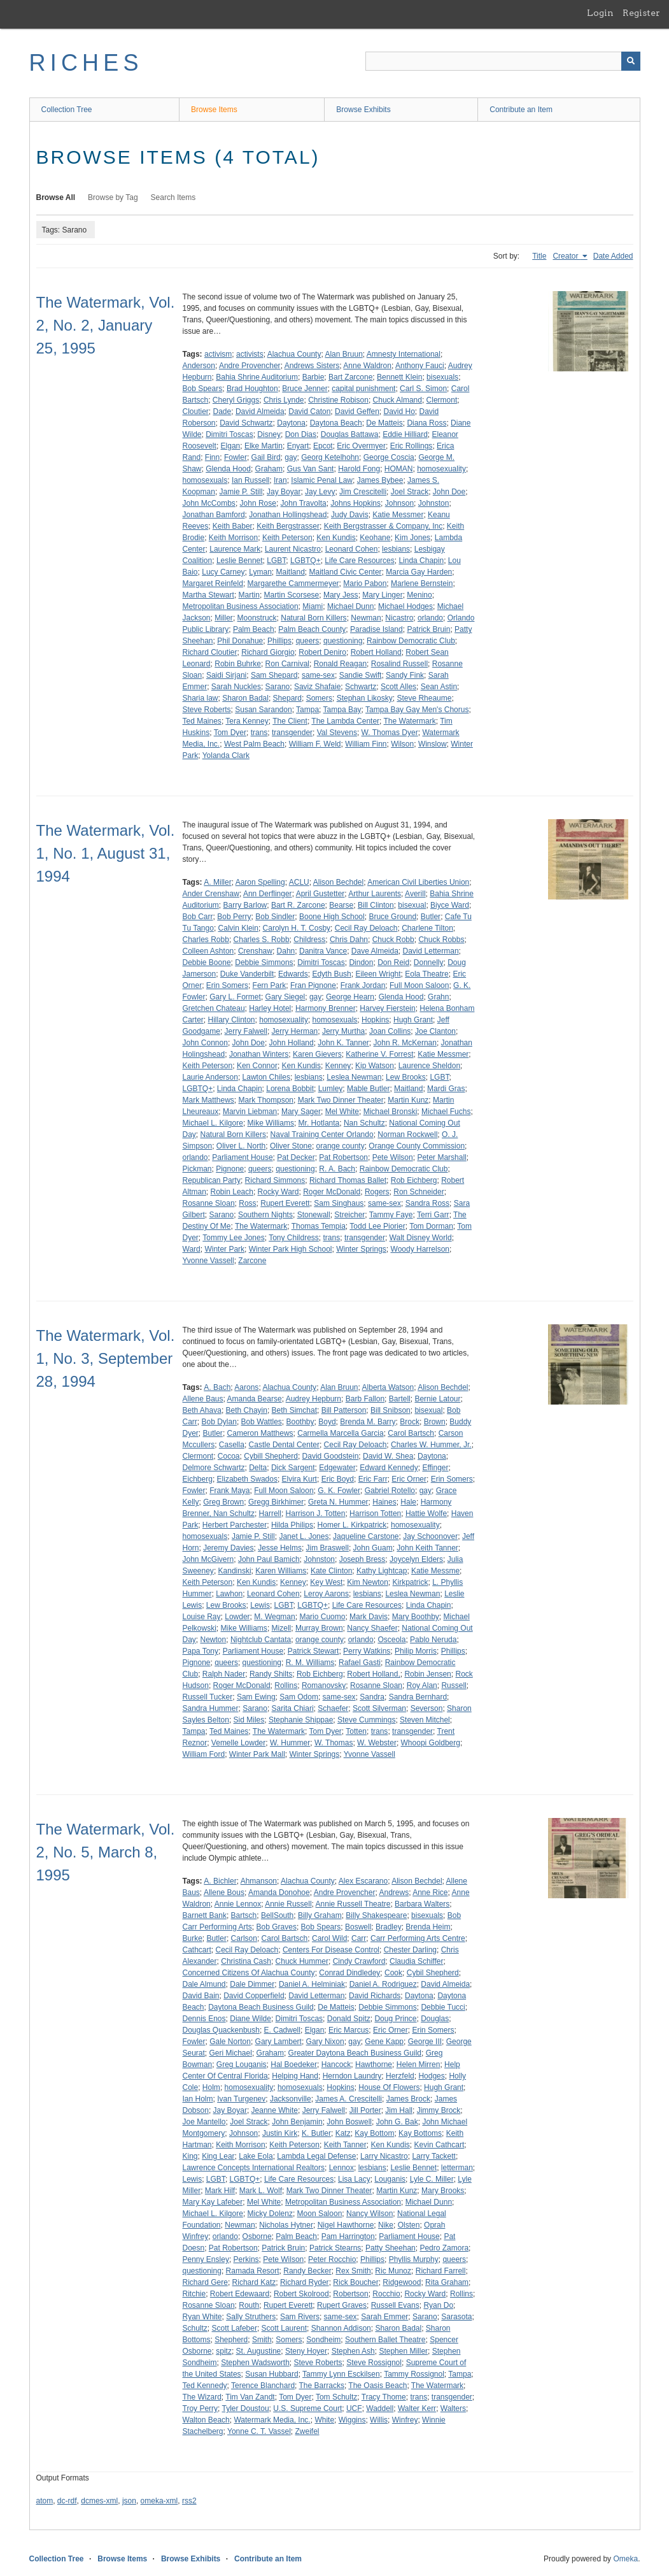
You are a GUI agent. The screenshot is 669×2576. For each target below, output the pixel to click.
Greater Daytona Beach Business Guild (354, 2053)
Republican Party (212, 1180)
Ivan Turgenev (241, 2098)
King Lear (218, 2156)
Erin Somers (227, 985)
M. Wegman (274, 1616)
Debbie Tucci (443, 2007)
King (190, 2156)
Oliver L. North (240, 1145)
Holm (211, 2087)
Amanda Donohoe (279, 1892)
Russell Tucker (208, 1696)
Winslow (432, 744)
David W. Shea (388, 1456)
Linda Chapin (421, 560)
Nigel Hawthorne (346, 2225)
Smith (262, 2339)
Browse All (56, 197)
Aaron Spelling (260, 882)
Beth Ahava (202, 1410)
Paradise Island (376, 629)
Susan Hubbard (271, 2374)
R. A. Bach (337, 1168)
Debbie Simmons (264, 962)
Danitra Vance (323, 951)
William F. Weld (315, 744)
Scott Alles (398, 686)
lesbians (396, 549)
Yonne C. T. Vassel (259, 2431)
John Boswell (349, 2121)
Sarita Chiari (293, 1708)
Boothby (300, 1421)
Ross (247, 1203)
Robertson (350, 2293)
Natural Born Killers (313, 617)
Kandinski (234, 1570)
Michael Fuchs (445, 1111)
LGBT (276, 560)
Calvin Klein (238, 928)
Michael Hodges (405, 606)
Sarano (277, 686)
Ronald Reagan (340, 663)
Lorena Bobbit (290, 1088)
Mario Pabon (364, 583)
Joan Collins (390, 1031)
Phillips (279, 640)
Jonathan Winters (258, 1054)
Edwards (293, 974)
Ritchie (194, 2293)
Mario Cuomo (322, 1616)
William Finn (365, 744)
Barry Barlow (245, 905)
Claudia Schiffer (417, 1961)
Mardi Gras (446, 1088)
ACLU (299, 882)
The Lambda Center (345, 721)
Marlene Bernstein (422, 583)
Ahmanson (259, 1881)
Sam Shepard (274, 675)
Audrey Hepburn (313, 1398)
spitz (224, 2351)
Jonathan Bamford (214, 514)
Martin (249, 594)
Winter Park (224, 1249)
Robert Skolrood (301, 2293)
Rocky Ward (278, 1191)
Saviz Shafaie (317, 686)
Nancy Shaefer (372, 1628)
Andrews (394, 1892)
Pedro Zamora (443, 2247)
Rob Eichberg (414, 1180)
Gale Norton (230, 2041)
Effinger (435, 1467)
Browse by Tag (113, 197)
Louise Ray (202, 1616)
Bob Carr (198, 916)
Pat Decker (295, 1157)
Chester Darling (410, 1949)
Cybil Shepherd (433, 1972)
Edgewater (337, 1467)
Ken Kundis (335, 537)
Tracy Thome (384, 2397)
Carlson (244, 1938)
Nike (385, 2225)
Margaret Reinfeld (213, 583)
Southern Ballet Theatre (385, 2339)
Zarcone (252, 1260)
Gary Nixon (325, 2041)
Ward (192, 1249)
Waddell (379, 2408)
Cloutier (196, 411)
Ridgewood (402, 2282)
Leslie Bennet (239, 560)
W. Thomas (333, 1742)
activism (218, 354)
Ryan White (202, 2316)
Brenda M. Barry (367, 1421)
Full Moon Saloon (419, 985)
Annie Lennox (238, 1904)
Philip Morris (416, 1651)
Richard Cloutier (210, 652)
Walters (453, 2408)
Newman (366, 617)
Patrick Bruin (428, 629)
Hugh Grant (413, 1019)
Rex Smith (352, 2270)
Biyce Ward (449, 905)
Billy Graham (320, 1915)
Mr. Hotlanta (319, 1123)
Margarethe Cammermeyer (293, 583)
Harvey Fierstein (387, 1008)
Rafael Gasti (360, 1662)
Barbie (313, 377)
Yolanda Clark (226, 755)
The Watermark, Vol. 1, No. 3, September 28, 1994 (105, 1358)
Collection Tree (66, 109)
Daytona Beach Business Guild (260, 2007)
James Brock (408, 2098)
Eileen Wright (377, 974)
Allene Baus (203, 1398)
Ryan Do (438, 2305)
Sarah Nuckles (236, 686)
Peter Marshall (441, 1157)
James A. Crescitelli (348, 2098)
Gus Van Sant (310, 468)
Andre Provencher (250, 365)
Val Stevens (337, 732)
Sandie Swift (360, 675)
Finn (212, 457)
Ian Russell (250, 480)
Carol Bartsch (411, 1433)
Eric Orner (408, 1479)
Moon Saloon (319, 2213)
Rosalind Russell (399, 663)
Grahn (438, 996)
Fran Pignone (313, 985)
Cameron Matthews (260, 1433)
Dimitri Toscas (229, 434)
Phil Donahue (240, 640)
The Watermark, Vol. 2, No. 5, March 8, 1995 (105, 1852)
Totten (356, 1731)
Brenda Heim (427, 1926)
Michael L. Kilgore (213, 1123)
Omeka (625, 2558)
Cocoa (229, 1456)
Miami (312, 606)
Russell (453, 1685)
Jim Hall (398, 2110)
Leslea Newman (354, 1077)
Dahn (286, 951)
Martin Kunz (408, 1100)
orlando (430, 617)
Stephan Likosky (365, 698)
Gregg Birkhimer (276, 1502)
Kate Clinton (331, 1570)
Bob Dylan (219, 1421)
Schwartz (360, 686)
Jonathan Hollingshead (288, 514)
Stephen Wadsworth (255, 2362)
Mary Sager (301, 1111)
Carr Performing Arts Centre (417, 1938)
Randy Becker (307, 2270)
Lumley (330, 1088)
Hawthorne (373, 2064)
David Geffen (357, 411)
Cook (393, 1972)
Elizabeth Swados (247, 1479)
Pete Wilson (392, 1157)
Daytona (291, 423)
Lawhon (229, 1593)
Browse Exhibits (363, 109)
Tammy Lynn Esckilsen (341, 2374)
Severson (427, 1708)
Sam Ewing (256, 1696)
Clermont (442, 400)
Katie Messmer (397, 514)
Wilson (402, 744)
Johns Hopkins (355, 503)
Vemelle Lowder (238, 1742)
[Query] (502, 61)
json (129, 2500)
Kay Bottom (374, 2133)
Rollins (285, 1685)
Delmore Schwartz (214, 1467)
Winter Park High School (290, 1249)
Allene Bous (224, 1892)
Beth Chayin (246, 1410)
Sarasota (456, 2316)
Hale (408, 1502)
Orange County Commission (417, 1145)
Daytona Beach (336, 423)
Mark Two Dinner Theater (341, 1100)
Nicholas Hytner (286, 2225)
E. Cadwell (282, 2030)
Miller (224, 617)
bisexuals (442, 377)
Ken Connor (257, 1065)
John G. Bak (397, 2121)
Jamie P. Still (241, 491)
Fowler (235, 457)
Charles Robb (206, 939)
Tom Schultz (336, 2397)
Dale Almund (204, 1984)
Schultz (195, 2328)
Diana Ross (426, 423)
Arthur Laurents (374, 893)
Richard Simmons (275, 1180)
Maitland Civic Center (345, 572)
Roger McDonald (331, 1191)
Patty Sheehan (390, 2247)
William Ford (204, 1754)
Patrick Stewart (313, 1651)
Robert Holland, (373, 1674)
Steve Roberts (207, 709)
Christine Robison (338, 400)
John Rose (258, 503)
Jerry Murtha (343, 1031)
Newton (214, 1639)
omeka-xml (159, 2500)
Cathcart (197, 1949)
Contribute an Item (521, 109)
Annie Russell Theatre (353, 1904)
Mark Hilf (220, 2190)
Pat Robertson (343, 1157)
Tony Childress (294, 1237)
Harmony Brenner (325, 1008)
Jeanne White (274, 2110)
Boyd (326, 1421)
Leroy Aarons (326, 1593)
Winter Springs (361, 1249)
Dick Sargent (293, 1467)
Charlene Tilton (427, 928)
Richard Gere (205, 2282)
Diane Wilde (250, 2018)
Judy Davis (350, 514)
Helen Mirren (418, 2064)
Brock (409, 1421)
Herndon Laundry (352, 2076)
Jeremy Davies (228, 1547)
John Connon (205, 1042)
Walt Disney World (421, 1237)
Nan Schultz (364, 1123)
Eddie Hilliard (405, 434)
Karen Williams (280, 1570)
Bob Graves (277, 1926)
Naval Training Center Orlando (322, 1134)
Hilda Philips (292, 1525)
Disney (269, 434)
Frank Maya (229, 1490)
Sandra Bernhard (418, 1696)
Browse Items (214, 109)
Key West (326, 1582)
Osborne (257, 2236)
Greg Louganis (241, 2064)
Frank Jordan (363, 985)
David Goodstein (330, 1456)
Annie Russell (288, 1904)
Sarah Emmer (384, 2316)
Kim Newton (367, 1582)
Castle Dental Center (284, 1444)
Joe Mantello (204, 2121)
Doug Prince (395, 2018)
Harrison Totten (375, 1513)
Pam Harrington (348, 2236)
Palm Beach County (312, 629)
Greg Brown (223, 1502)
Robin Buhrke (238, 663)
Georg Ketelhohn (330, 457)
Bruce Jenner (304, 388)
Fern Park (269, 985)
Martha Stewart (208, 594)
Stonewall (313, 1214)
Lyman (260, 572)
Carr (358, 1938)
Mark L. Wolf (260, 2190)
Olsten (409, 2225)
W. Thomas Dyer (390, 732)
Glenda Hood (228, 468)
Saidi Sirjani (226, 675)
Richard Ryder (304, 2282)
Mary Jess (340, 594)
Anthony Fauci (419, 365)
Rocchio (386, 2293)
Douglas (435, 2018)
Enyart (298, 445)
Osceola (391, 1639)
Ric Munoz (393, 2270)
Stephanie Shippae (301, 1719)
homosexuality (441, 468)
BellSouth (277, 1915)
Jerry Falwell (246, 1031)
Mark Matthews (208, 1100)
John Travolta (304, 503)
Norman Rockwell (407, 1134)
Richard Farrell (441, 2270)
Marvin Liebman (250, 1111)
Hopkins (375, 1019)
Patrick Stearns (335, 2247)
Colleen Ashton (208, 951)
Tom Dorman (431, 1226)
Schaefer (333, 1708)
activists (250, 354)
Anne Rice (429, 1892)
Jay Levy (320, 491)
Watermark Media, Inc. (272, 2419)
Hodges (431, 2076)
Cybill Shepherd (271, 1456)
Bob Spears (203, 388)
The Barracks (321, 2385)
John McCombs (209, 503)
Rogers (377, 1191)
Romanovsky (324, 1685)
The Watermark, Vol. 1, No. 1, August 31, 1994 (105, 853)
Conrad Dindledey (349, 1972)
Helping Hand (295, 2076)
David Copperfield (253, 1995)
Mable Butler (368, 1088)
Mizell (282, 1628)
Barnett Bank (205, 1915)
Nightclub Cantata (260, 1639)
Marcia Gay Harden (419, 572)
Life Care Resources (359, 560)
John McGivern (208, 1559)
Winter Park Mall (257, 1754)
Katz (343, 2133)
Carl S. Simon (423, 388)
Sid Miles (249, 1719)
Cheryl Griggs (236, 400)
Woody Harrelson (420, 1249)
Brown (435, 1421)
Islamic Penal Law (322, 480)
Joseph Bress (362, 1559)
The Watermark (410, 721)
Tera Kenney (246, 721)
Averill (415, 893)
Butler (430, 916)
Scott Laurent (284, 2328)
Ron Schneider (418, 1191)
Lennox (341, 2167)
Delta (258, 1467)
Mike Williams (271, 1123)
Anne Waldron (367, 365)
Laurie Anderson (210, 1077)
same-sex (318, 675)
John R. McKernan (405, 1042)
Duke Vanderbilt (247, 974)
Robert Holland (376, 652)
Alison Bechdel (338, 882)
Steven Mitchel (425, 1719)
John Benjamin (297, 2121)
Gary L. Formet (235, 996)
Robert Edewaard (239, 2293)
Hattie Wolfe (426, 1513)
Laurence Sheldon (429, 1065)
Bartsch (244, 1915)
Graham (269, 468)
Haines (384, 1502)
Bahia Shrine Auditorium (257, 377)
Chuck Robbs (441, 939)
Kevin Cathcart (439, 2144)
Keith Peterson (287, 537)
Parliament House (242, 1157)
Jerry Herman (295, 1031)
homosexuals (205, 480)
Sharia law (200, 698)
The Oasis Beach (377, 2385)
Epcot (323, 445)
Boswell (358, 1926)
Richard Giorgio (267, 652)
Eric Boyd (337, 1479)
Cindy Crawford (359, 1961)
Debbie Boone (207, 962)
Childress (309, 939)
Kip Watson (374, 1065)
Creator (566, 256)
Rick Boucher (355, 2282)
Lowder (237, 1616)
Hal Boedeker (294, 2064)
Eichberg (198, 1479)
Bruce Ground (392, 916)
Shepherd (231, 2339)
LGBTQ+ (305, 560)
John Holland (291, 1042)
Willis (379, 2419)
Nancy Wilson (369, 2213)
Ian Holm (198, 2098)
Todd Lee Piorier (377, 1226)
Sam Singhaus (338, 1203)
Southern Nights (265, 1214)
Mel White (342, 1111)
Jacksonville (290, 2098)
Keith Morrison (233, 537)
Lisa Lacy (354, 2179)
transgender (292, 732)
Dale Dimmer (252, 1984)
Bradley (389, 1926)
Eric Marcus (348, 2030)
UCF (354, 2408)
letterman (457, 2167)
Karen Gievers (317, 1054)
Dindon (361, 962)
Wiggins (352, 2419)
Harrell (270, 1513)
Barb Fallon (365, 1398)
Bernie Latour (437, 1398)
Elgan (231, 445)
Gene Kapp (384, 2041)
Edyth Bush (331, 974)
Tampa (307, 709)
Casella (231, 1444)
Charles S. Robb (262, 939)
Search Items (173, 197)
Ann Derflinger (267, 893)
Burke (192, 1938)
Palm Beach (253, 629)
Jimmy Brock (439, 2110)
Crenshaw (255, 951)
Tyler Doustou (245, 2408)
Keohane (375, 537)
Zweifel (307, 2431)
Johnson (399, 503)
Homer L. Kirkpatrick (352, 1525)
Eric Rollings (411, 445)
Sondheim (323, 2339)
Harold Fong (359, 468)
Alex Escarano (363, 1881)
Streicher (349, 1214)
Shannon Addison (341, 2328)
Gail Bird (266, 457)
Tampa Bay (342, 709)
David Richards (374, 1995)
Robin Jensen (427, 1674)
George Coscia (388, 457)
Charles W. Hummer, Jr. (431, 1444)
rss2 (189, 2500)
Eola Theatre (427, 974)
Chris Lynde (284, 400)
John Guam (373, 1547)
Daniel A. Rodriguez (383, 1984)
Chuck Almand (397, 400)
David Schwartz (246, 423)
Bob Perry (234, 916)
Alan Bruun (343, 354)
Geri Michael (230, 2053)
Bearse (341, 905)
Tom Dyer (230, 732)
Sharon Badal (245, 698)
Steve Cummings (366, 1719)
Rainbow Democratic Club (411, 640)
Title (539, 256)
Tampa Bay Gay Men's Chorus (416, 709)
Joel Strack (409, 491)
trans (259, 732)
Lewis (260, 1605)
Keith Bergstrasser (288, 526)
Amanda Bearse (254, 1398)
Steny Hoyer (306, 2351)
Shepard (287, 698)
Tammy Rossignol (414, 2374)
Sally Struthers (251, 2316)
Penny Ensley (206, 2259)
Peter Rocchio (332, 2259)
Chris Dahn (349, 939)
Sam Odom (298, 1696)
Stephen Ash (353, 2351)
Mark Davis (368, 1616)
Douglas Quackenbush (221, 2030)
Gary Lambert (278, 2041)
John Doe (449, 491)
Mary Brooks (442, 2190)
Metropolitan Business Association (241, 606)
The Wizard (202, 2397)
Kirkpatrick (410, 1582)
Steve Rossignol (374, 2362)
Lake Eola (255, 2156)
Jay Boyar (283, 491)
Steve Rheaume (424, 698)
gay (291, 457)
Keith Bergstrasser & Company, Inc (383, 526)
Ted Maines (202, 721)
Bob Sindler (275, 916)
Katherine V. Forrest (379, 1054)
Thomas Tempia (319, 1226)
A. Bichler (220, 1881)
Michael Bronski (390, 1111)
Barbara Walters (422, 1904)
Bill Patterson (344, 1410)
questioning (342, 640)
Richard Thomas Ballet (347, 1180)
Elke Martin (263, 445)
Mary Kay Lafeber (213, 2202)
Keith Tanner (345, 2144)
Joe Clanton (435, 1031)
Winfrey (405, 2419)
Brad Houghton (252, 388)
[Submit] (630, 61)
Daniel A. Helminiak (312, 1984)
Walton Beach (206, 2419)
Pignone (230, 1168)
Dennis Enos (204, 2018)
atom (44, 2500)
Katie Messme (435, 1570)
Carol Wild (329, 1938)
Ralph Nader (223, 1674)
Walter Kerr (417, 2408)
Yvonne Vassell (208, 1260)
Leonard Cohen (351, 549)
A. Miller (217, 882)
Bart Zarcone (350, 377)
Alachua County (294, 354)
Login (600, 13)
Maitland (290, 572)
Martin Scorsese (292, 594)
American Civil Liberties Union (418, 882)
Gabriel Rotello (390, 1490)
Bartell (400, 1398)
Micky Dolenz (270, 2213)
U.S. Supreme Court (307, 2408)
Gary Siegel (285, 996)
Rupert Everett (284, 1203)
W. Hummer (290, 1742)
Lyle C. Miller (432, 2179)
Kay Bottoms (420, 2133)
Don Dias (300, 434)
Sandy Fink (405, 675)
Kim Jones (412, 537)
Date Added (613, 256)
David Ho (399, 411)
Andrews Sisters (312, 365)
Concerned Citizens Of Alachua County (249, 1972)
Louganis (389, 2179)
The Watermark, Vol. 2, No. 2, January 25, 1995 (105, 325)
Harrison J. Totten (316, 1513)
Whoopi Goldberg (430, 1742)
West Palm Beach (254, 744)
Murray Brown (319, 1628)
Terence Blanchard (263, 2385)
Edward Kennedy (389, 1467)
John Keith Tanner (427, 1547)
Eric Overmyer (361, 445)
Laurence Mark (234, 549)
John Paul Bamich (269, 1559)
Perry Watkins (366, 1651)
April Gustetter (320, 893)
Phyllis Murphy (414, 2259)
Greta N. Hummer (338, 1502)
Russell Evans (395, 2305)
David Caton (309, 411)
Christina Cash (246, 1961)
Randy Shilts (271, 1674)
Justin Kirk (279, 2133)
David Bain (201, 1995)
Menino (419, 594)
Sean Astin (439, 686)
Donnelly (429, 962)
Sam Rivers (300, 2316)
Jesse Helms (280, 1547)
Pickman (197, 1168)
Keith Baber (233, 526)
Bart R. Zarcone (298, 905)
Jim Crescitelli (362, 491)
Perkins (246, 2259)
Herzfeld (400, 2076)
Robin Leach (232, 1191)
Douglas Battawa (350, 434)
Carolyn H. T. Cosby (296, 928)
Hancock (336, 2064)
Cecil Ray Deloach (366, 928)
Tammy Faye (391, 1214)
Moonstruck (257, 617)
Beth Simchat (294, 1410)
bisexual (412, 905)
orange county (340, 1145)
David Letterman (431, 951)
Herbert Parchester (234, 1525)
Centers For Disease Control (331, 1949)
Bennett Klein (399, 377)
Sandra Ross (427, 1203)
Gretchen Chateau (214, 1008)
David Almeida (260, 411)
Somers (319, 698)
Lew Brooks (406, 1077)
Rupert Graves (342, 2305)
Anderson (199, 365)
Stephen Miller (403, 2351)
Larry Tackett (433, 2156)
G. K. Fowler (339, 1490)
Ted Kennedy (205, 2385)
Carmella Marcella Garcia (340, 1433)
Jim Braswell (327, 1547)
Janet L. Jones (303, 1536)
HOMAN (398, 468)
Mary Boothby (415, 1616)
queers (308, 640)
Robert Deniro (322, 652)
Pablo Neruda (433, 1639)
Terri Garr (433, 1214)
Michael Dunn (350, 606)
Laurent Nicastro (293, 549)
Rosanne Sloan (209, 1203)
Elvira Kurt (299, 1479)
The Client (289, 721)
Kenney (338, 1065)
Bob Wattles (261, 1421)
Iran (280, 480)
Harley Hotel (270, 1008)
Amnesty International (403, 354)
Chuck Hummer (302, 1961)
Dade (222, 411)
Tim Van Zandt (249, 2397)
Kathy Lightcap (381, 1570)
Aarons (246, 1387)
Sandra (372, 1696)
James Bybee (380, 480)
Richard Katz (254, 2282)
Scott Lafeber (234, 2328)
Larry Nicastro (384, 2156)
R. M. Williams (310, 1662)
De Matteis (384, 423)
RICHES (86, 63)
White (324, 2419)
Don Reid (393, 962)
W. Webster (377, 1742)
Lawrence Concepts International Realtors (254, 2167)
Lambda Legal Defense (316, 2156)
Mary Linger (382, 594)
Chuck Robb (393, 939)
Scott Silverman (379, 1708)
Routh (249, 2305)
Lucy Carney (223, 572)
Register (641, 13)
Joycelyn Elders (416, 1559)
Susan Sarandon (263, 709)
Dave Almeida (374, 951)
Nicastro (399, 617)
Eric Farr (373, 1479)
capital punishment (363, 388)
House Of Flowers (388, 2087)
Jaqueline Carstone (365, 1536)
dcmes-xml (99, 2500)
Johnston (433, 503)
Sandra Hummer (211, 1708)
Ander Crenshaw (211, 893)
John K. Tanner (343, 1042)
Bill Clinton (376, 905)
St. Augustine (258, 2351)
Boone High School (332, 916)
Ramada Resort (252, 2270)
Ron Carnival (287, 663)
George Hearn (350, 996)
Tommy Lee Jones (233, 1237)
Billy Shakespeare (376, 1915)
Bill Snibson (390, 1410)
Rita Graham (446, 2282)
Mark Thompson (266, 1100)
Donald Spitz (348, 2018)
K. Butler (316, 2133)
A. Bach (217, 1387)
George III (425, 2041)
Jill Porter (365, 2110)
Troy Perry (200, 2408)
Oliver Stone (291, 1145)
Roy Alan (422, 1685)
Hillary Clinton (231, 1019)
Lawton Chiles (266, 1077)
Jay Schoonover (430, 1536)
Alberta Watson (388, 1387)
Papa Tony (201, 1651)
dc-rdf (67, 2500)
